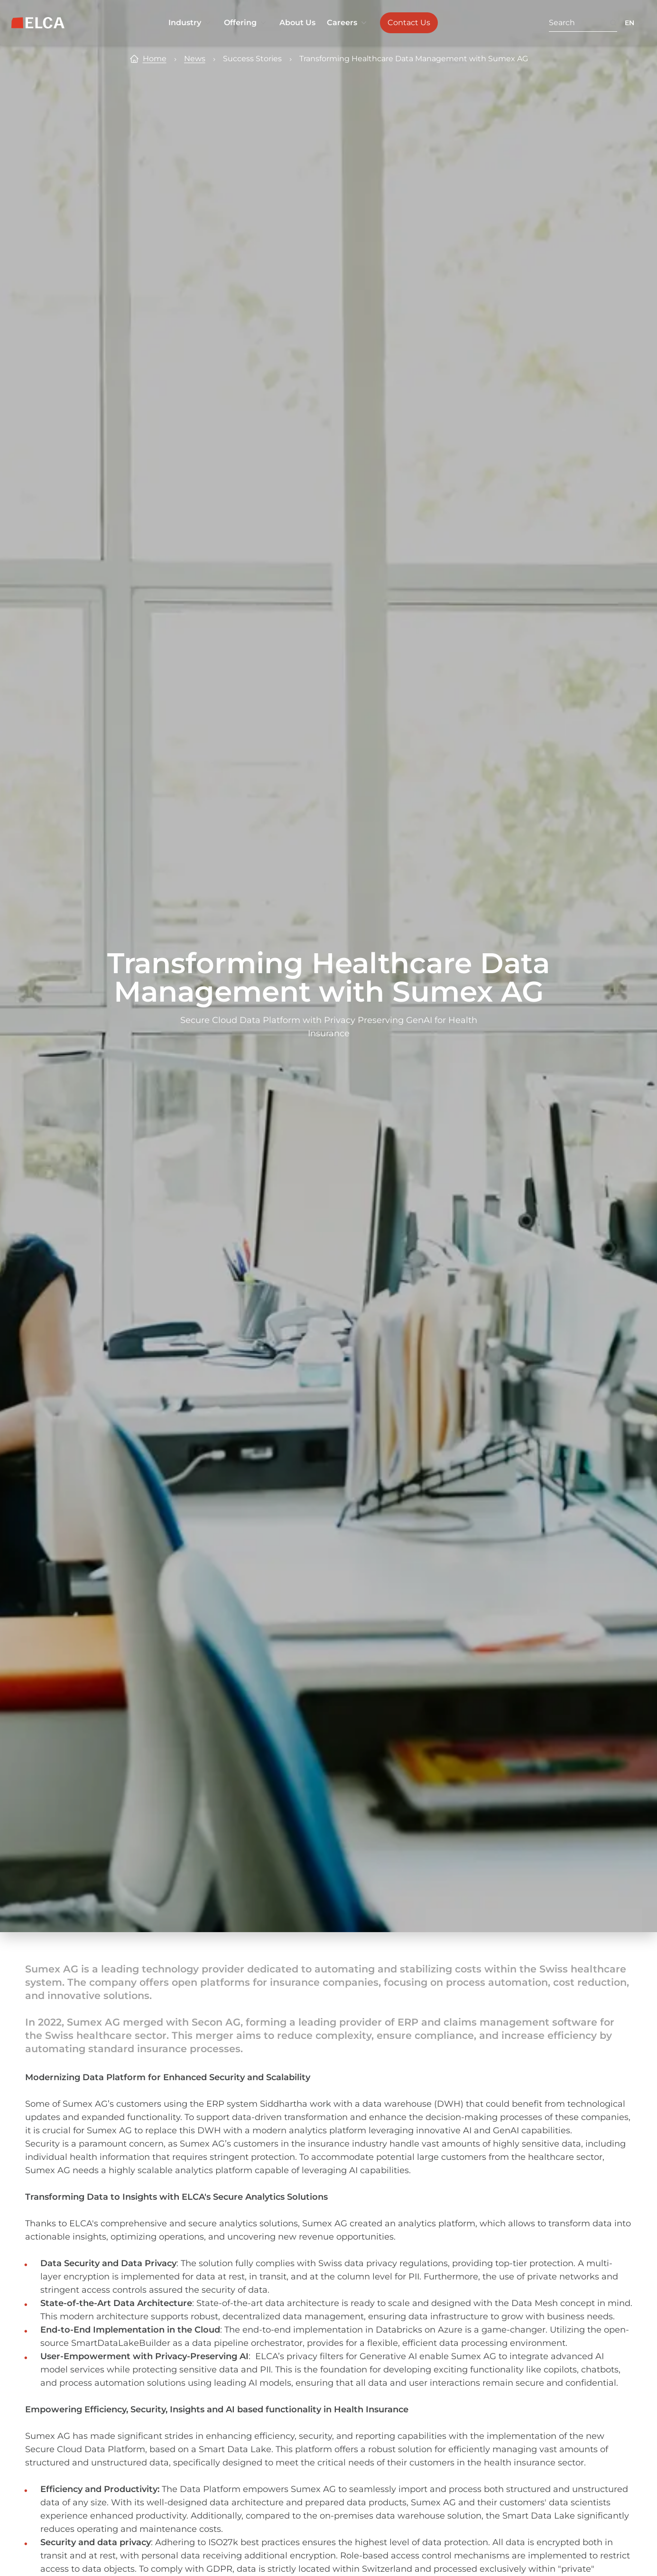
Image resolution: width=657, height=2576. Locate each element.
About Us (297, 22)
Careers (348, 23)
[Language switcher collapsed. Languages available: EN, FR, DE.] (635, 22)
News (194, 58)
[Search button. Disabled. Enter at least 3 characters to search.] (613, 23)
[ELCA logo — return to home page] (38, 22)
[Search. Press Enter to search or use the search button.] (579, 23)
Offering (246, 23)
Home (155, 58)
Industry (190, 23)
